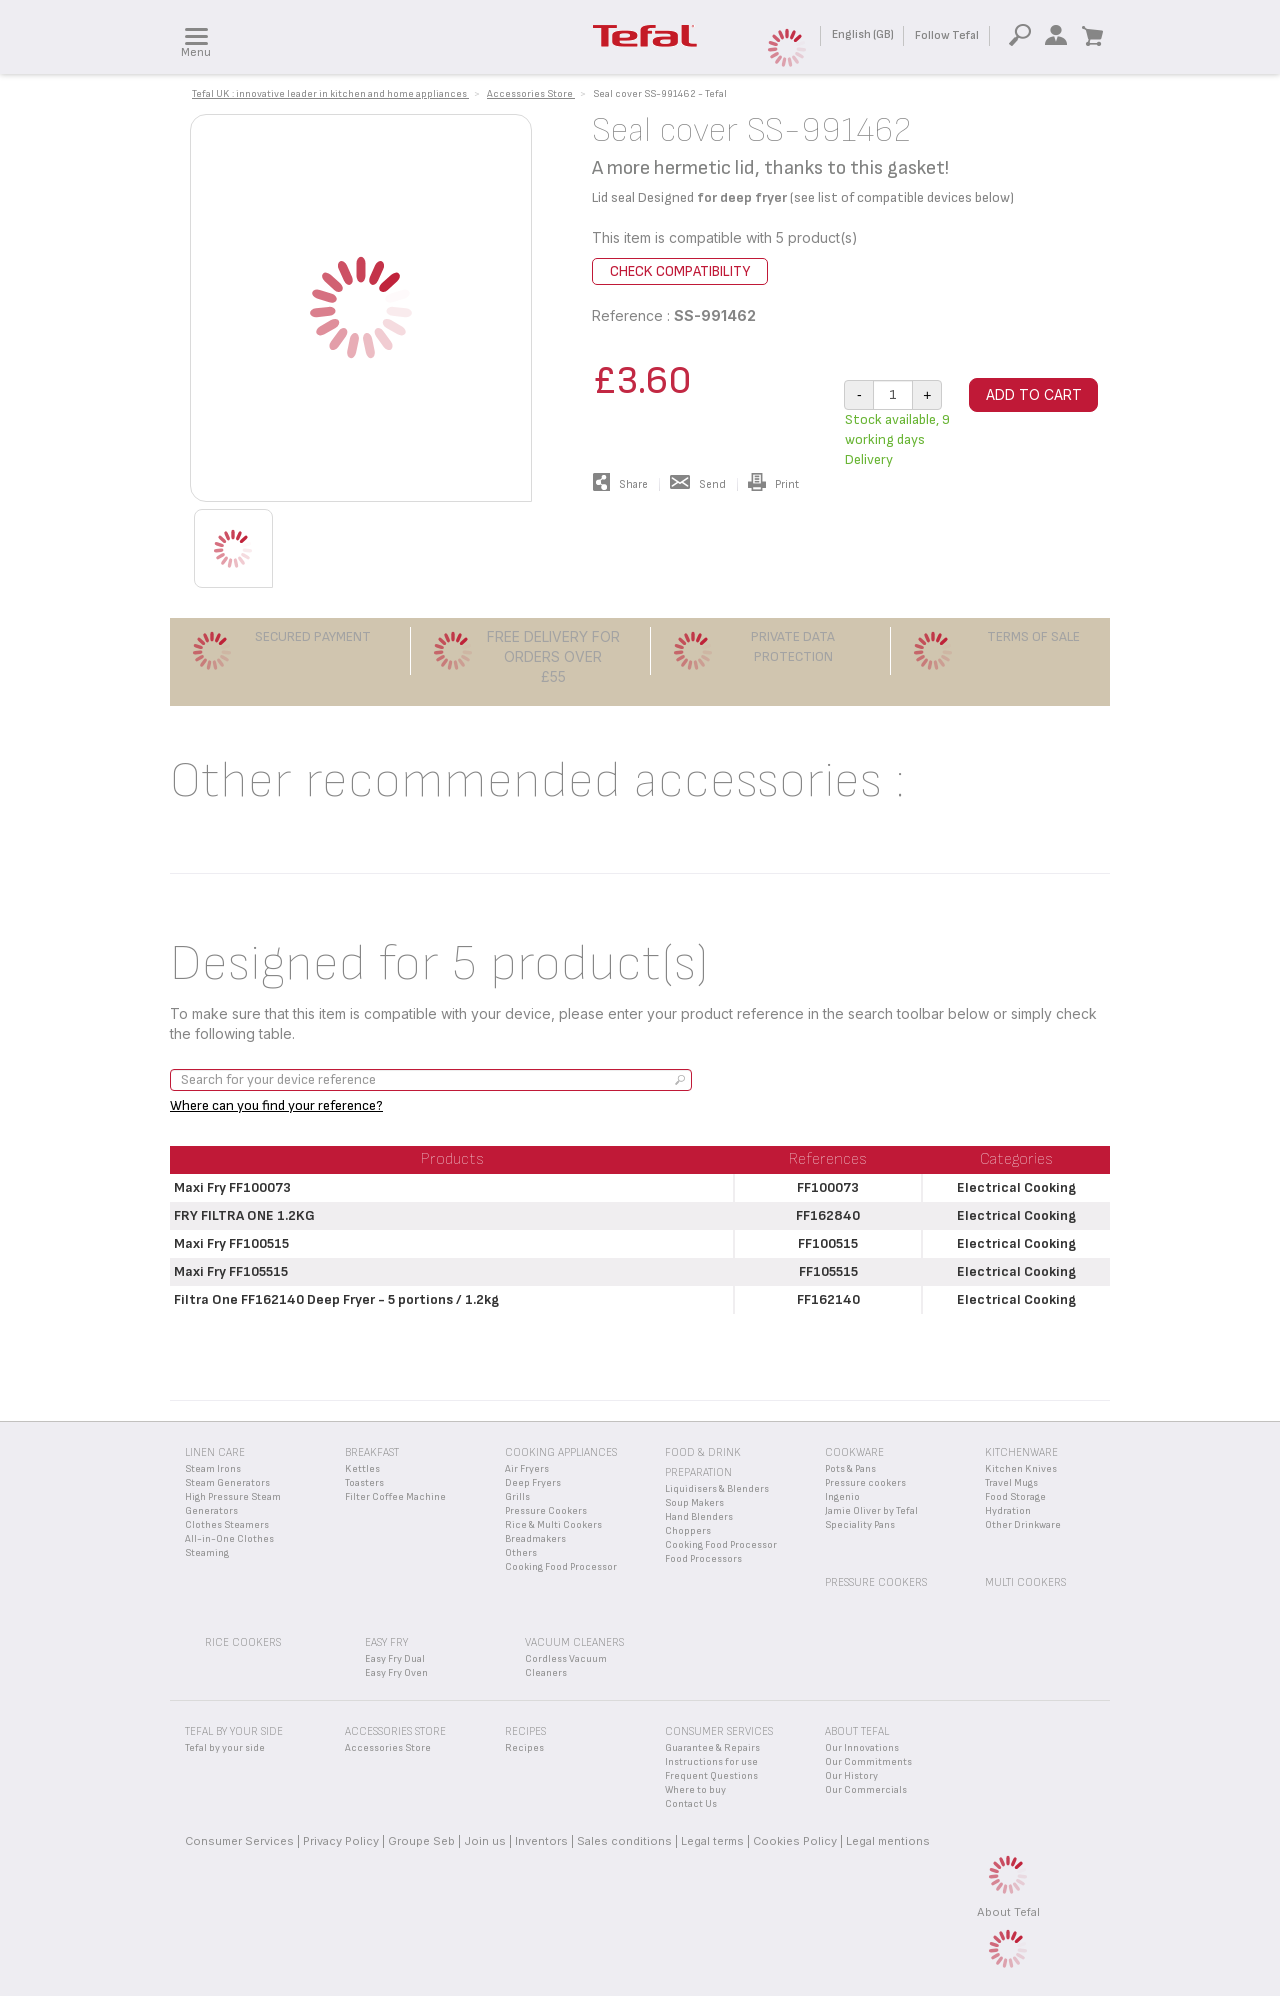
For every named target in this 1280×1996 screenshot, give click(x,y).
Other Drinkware (1023, 1525)
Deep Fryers (533, 1483)
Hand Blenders (699, 1517)
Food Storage (1015, 1497)
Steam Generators (227, 1483)
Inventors (541, 1841)
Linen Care (215, 1452)
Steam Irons (213, 1469)
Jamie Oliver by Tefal (871, 1511)
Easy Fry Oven (396, 1673)
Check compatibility (680, 271)
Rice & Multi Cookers (553, 1525)
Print (773, 484)
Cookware (854, 1452)
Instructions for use (711, 1762)
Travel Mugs (1011, 1483)
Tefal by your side (225, 1748)
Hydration (1008, 1511)
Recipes (524, 1748)
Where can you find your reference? (276, 1105)
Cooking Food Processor (561, 1567)
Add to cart (1034, 394)
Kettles (362, 1469)
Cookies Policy (795, 1841)
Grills (517, 1497)
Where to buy (695, 1790)
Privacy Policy (341, 1841)
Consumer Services (239, 1841)
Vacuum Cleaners (574, 1642)
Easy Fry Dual (395, 1659)
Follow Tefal (947, 35)
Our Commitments (868, 1762)
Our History (851, 1776)
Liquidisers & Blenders (717, 1489)
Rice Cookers (243, 1642)
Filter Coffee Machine (395, 1497)
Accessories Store (388, 1748)
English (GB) (863, 34)
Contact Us (691, 1804)
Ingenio (842, 1497)
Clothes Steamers (227, 1525)
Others (521, 1553)
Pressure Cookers (546, 1511)
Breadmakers (535, 1539)
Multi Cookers (1025, 1582)
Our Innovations (862, 1748)
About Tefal (1008, 1912)
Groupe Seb (421, 1841)
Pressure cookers (865, 1483)
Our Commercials (866, 1790)
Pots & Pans (850, 1469)
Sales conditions (624, 1841)
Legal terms (712, 1841)
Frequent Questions (711, 1776)
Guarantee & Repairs (712, 1748)
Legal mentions (888, 1841)
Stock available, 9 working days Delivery (897, 439)
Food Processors (703, 1559)
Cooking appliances (561, 1452)
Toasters (364, 1483)
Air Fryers (527, 1469)
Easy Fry (386, 1642)
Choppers (688, 1531)
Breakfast (372, 1452)
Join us (485, 1841)
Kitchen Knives (1021, 1469)
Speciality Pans (860, 1525)
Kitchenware (1021, 1452)
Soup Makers (694, 1503)
